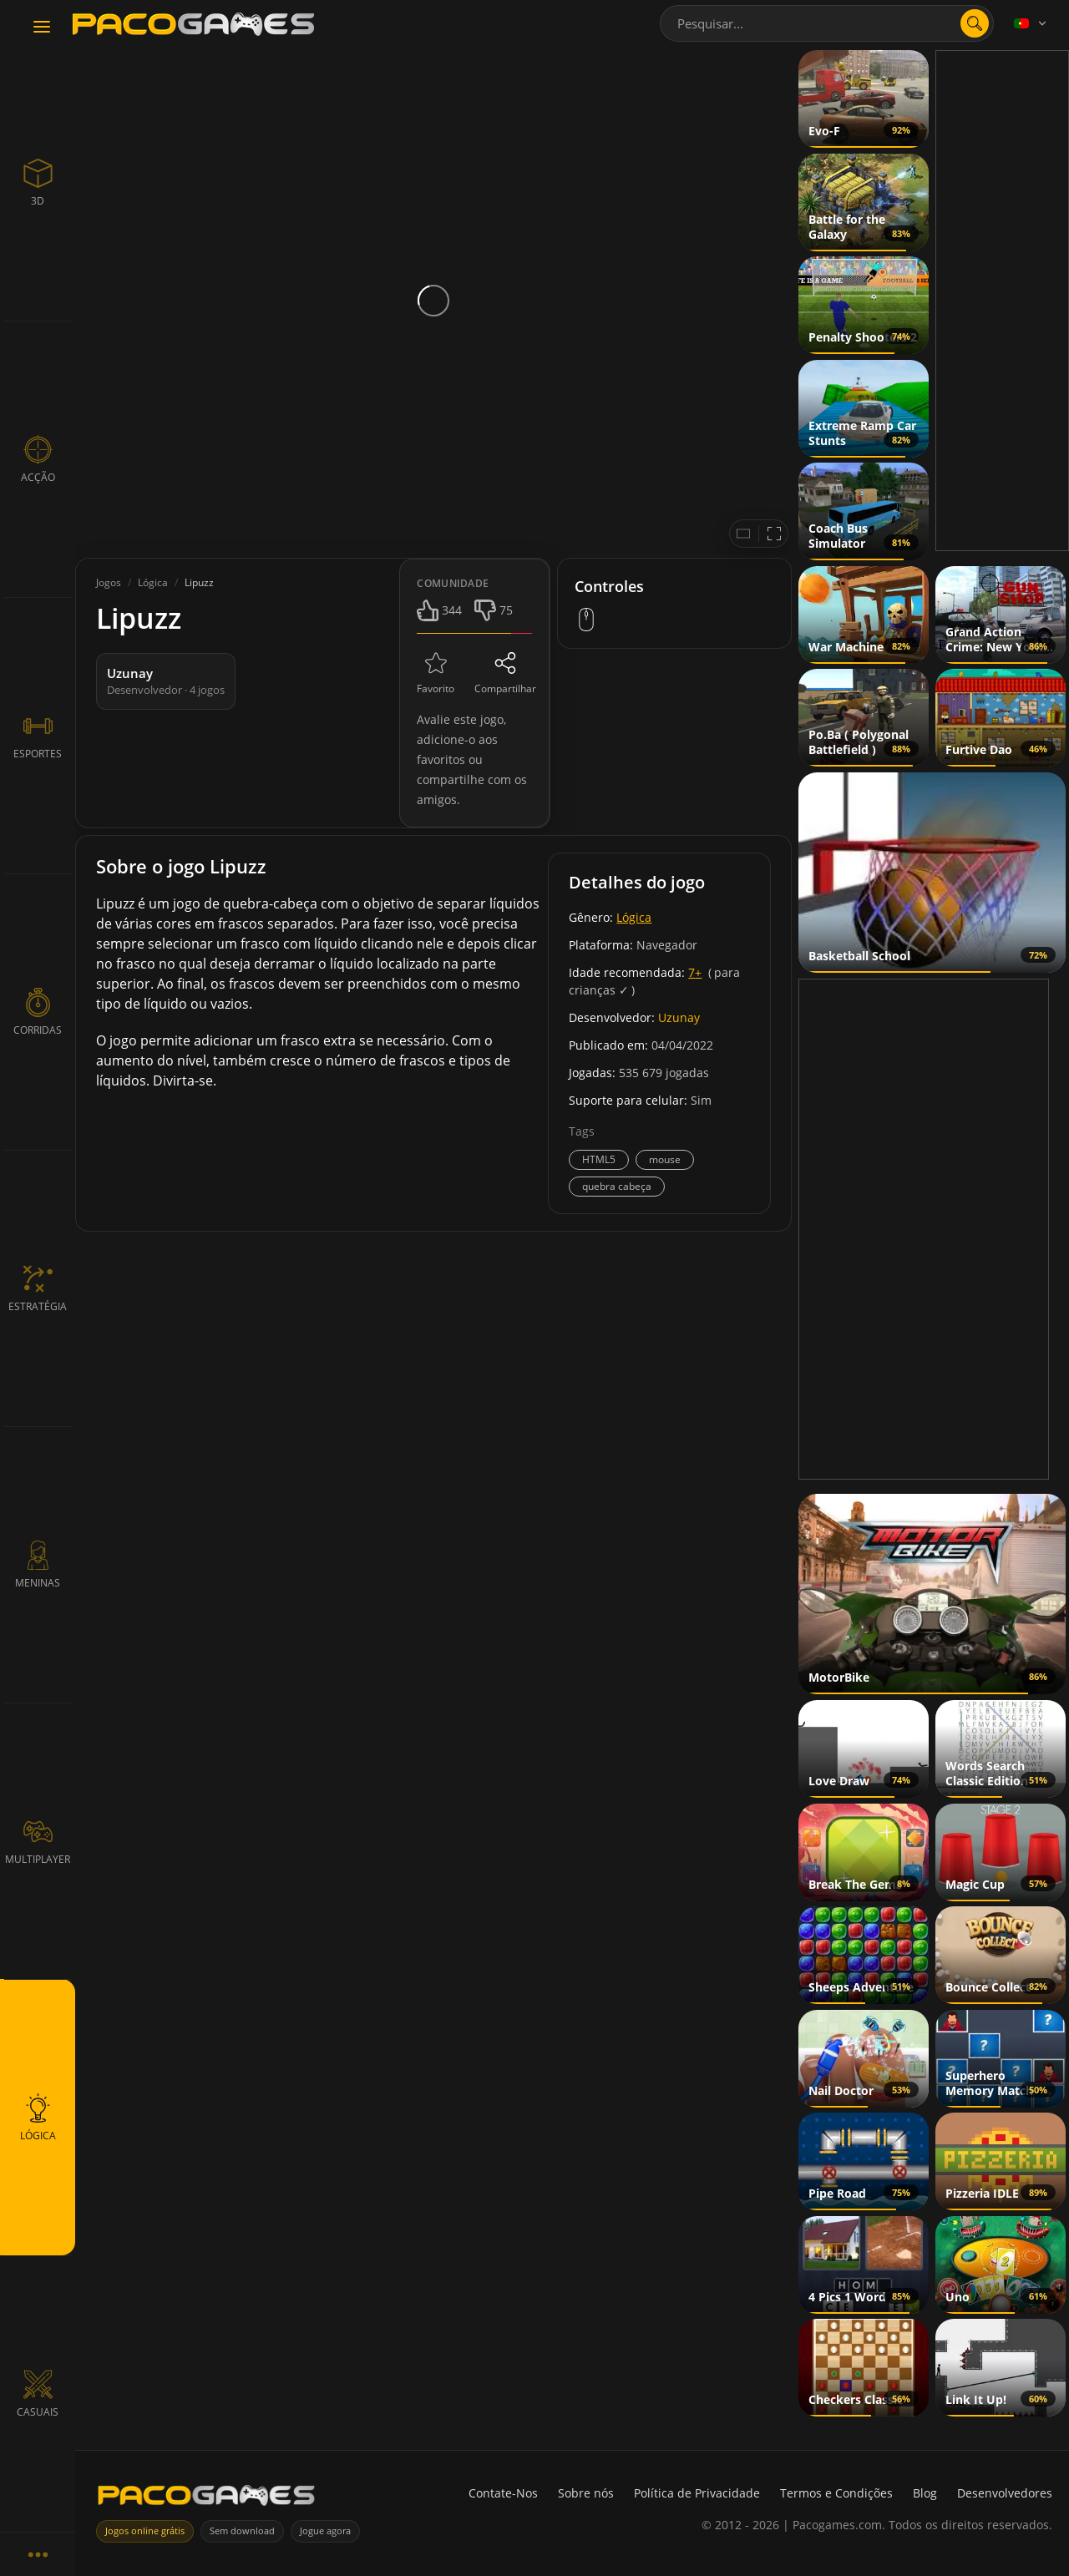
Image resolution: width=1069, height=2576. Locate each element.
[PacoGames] (206, 2498)
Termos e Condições (836, 2493)
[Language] (1031, 23)
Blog (925, 2493)
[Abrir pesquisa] (974, 23)
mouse (665, 1159)
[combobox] (827, 23)
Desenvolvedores (1004, 2493)
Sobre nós (586, 2493)
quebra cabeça (616, 1186)
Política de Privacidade (697, 2493)
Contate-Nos (503, 2493)
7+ (695, 972)
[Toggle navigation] (41, 27)
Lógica (633, 917)
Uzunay (679, 1017)
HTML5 (599, 1159)
